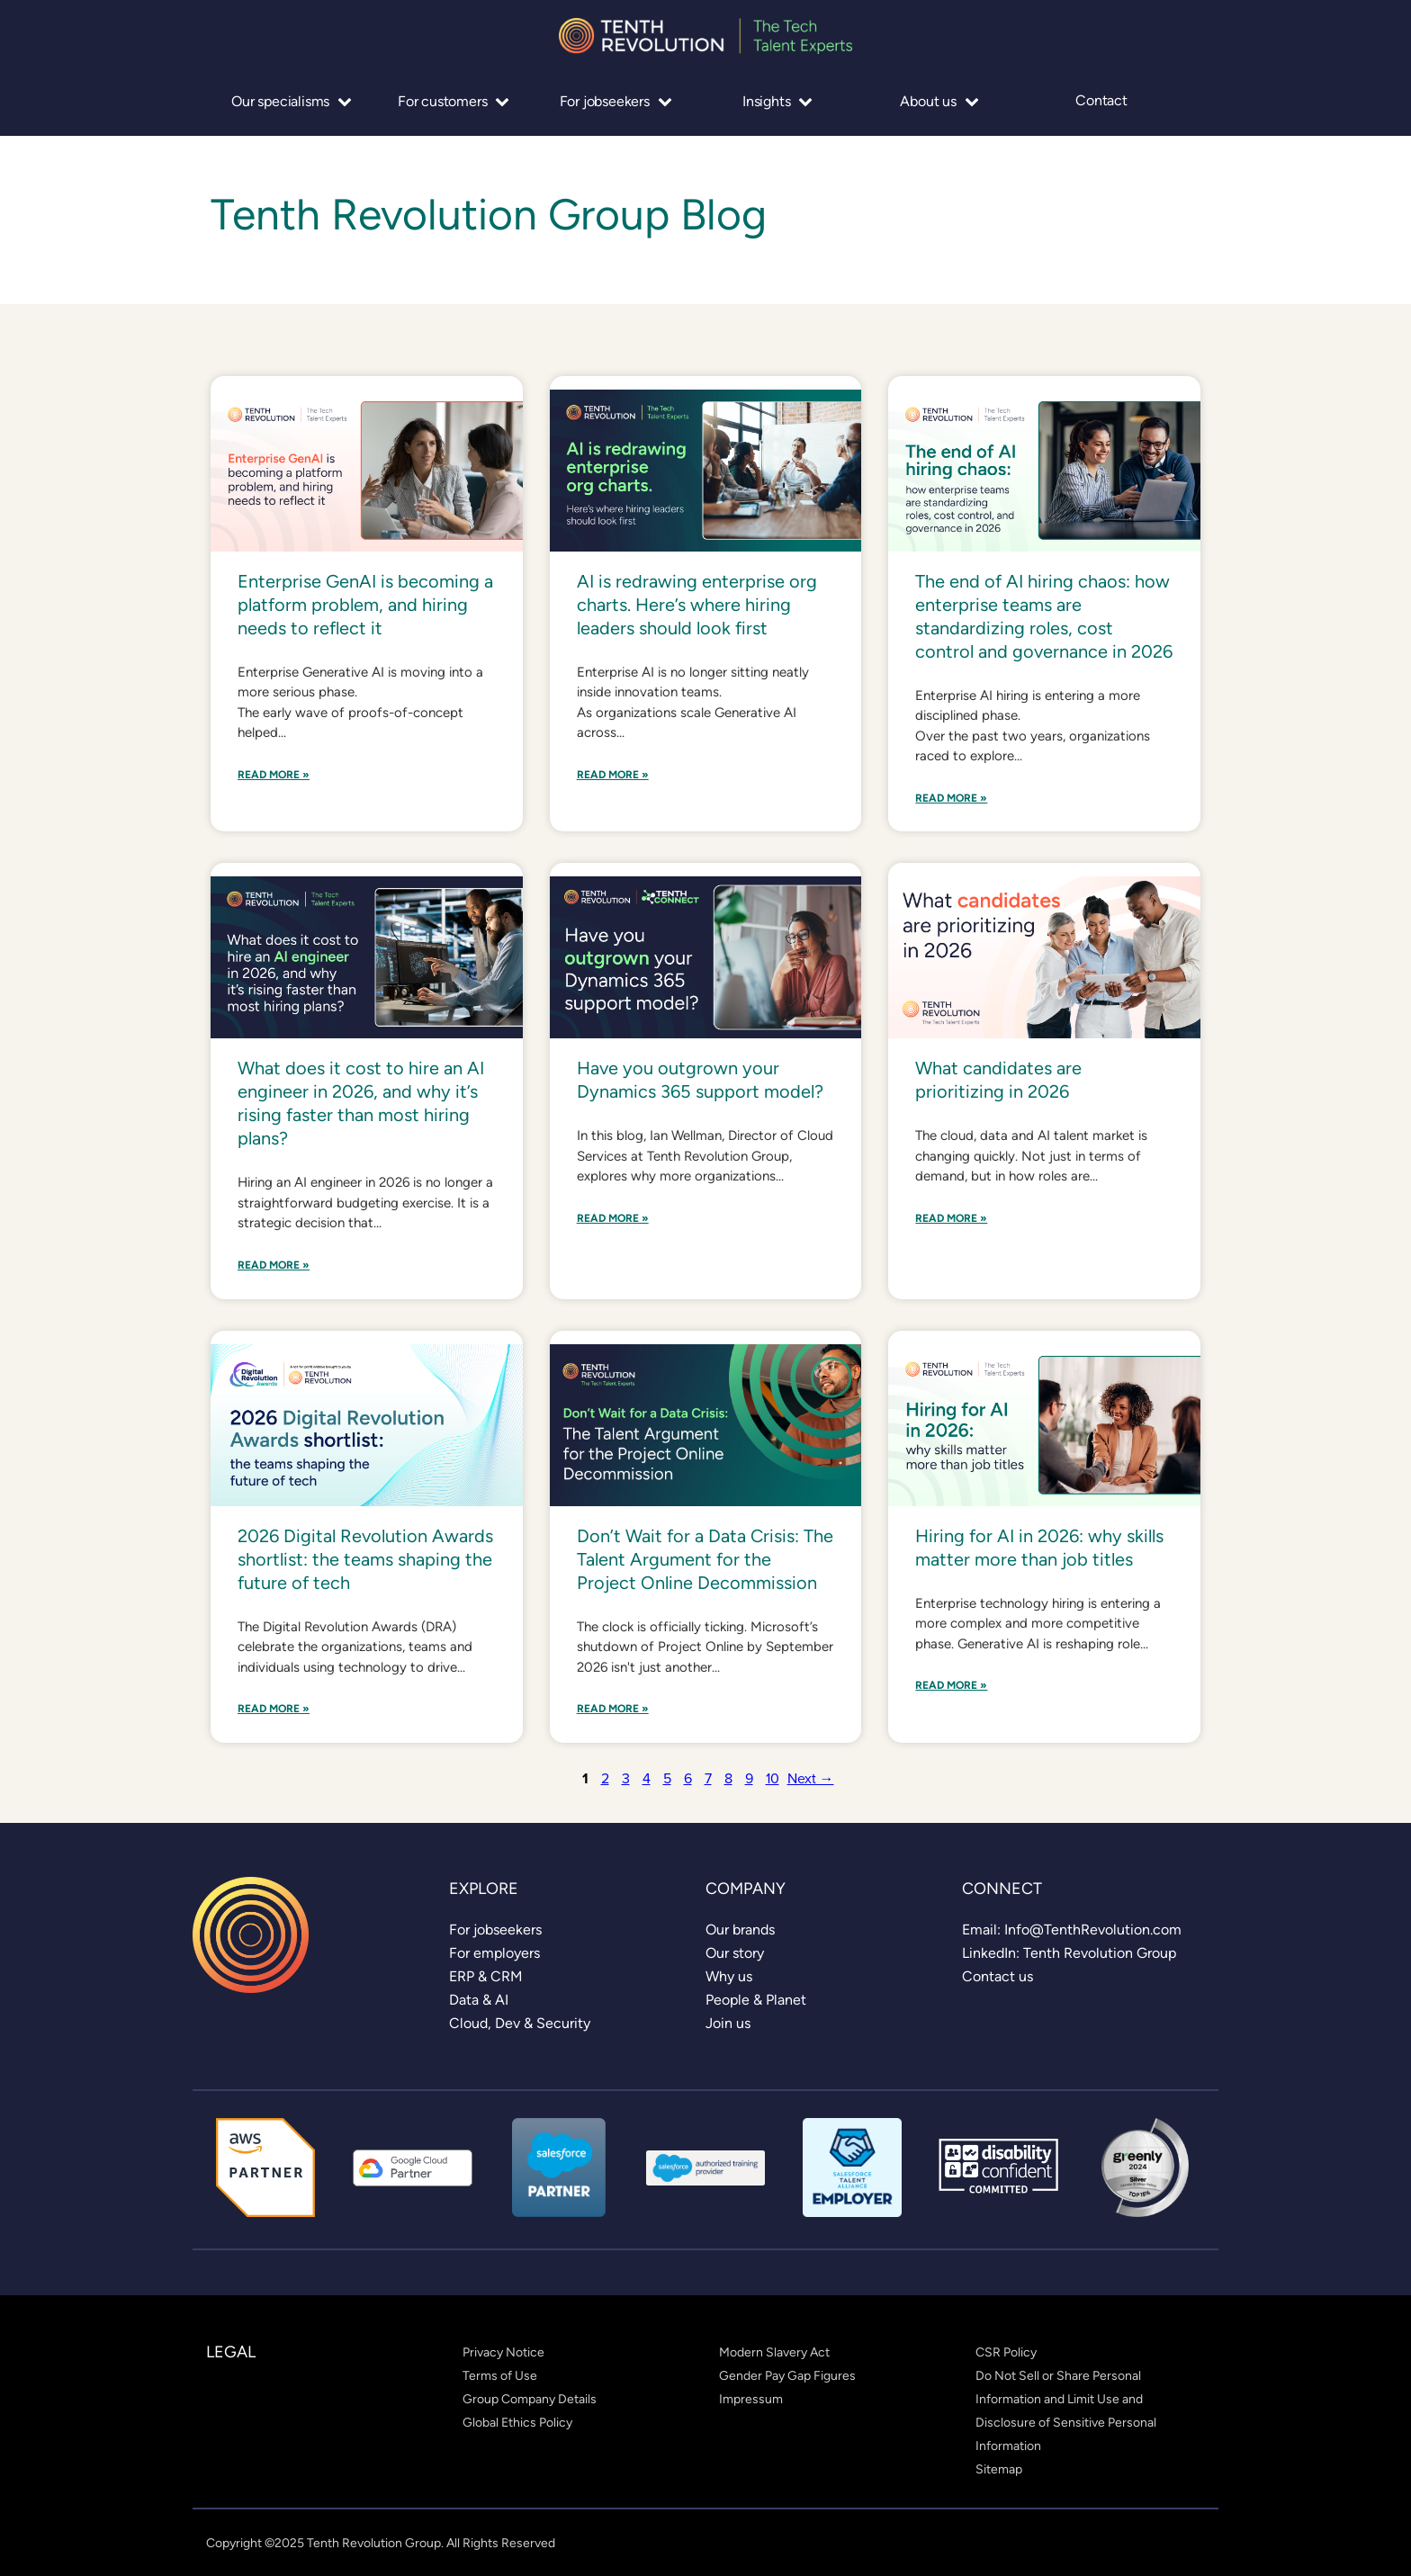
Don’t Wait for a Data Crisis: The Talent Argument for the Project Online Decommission (705, 1559)
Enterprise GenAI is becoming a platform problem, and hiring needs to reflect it (365, 604)
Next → (810, 1778)
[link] (495, 1929)
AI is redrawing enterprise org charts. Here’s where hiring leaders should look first (697, 604)
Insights (777, 101)
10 (772, 1778)
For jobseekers (616, 101)
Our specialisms (291, 101)
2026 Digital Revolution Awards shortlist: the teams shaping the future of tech (365, 1559)
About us (939, 101)
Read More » (274, 775)
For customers (453, 101)
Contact (1101, 101)
